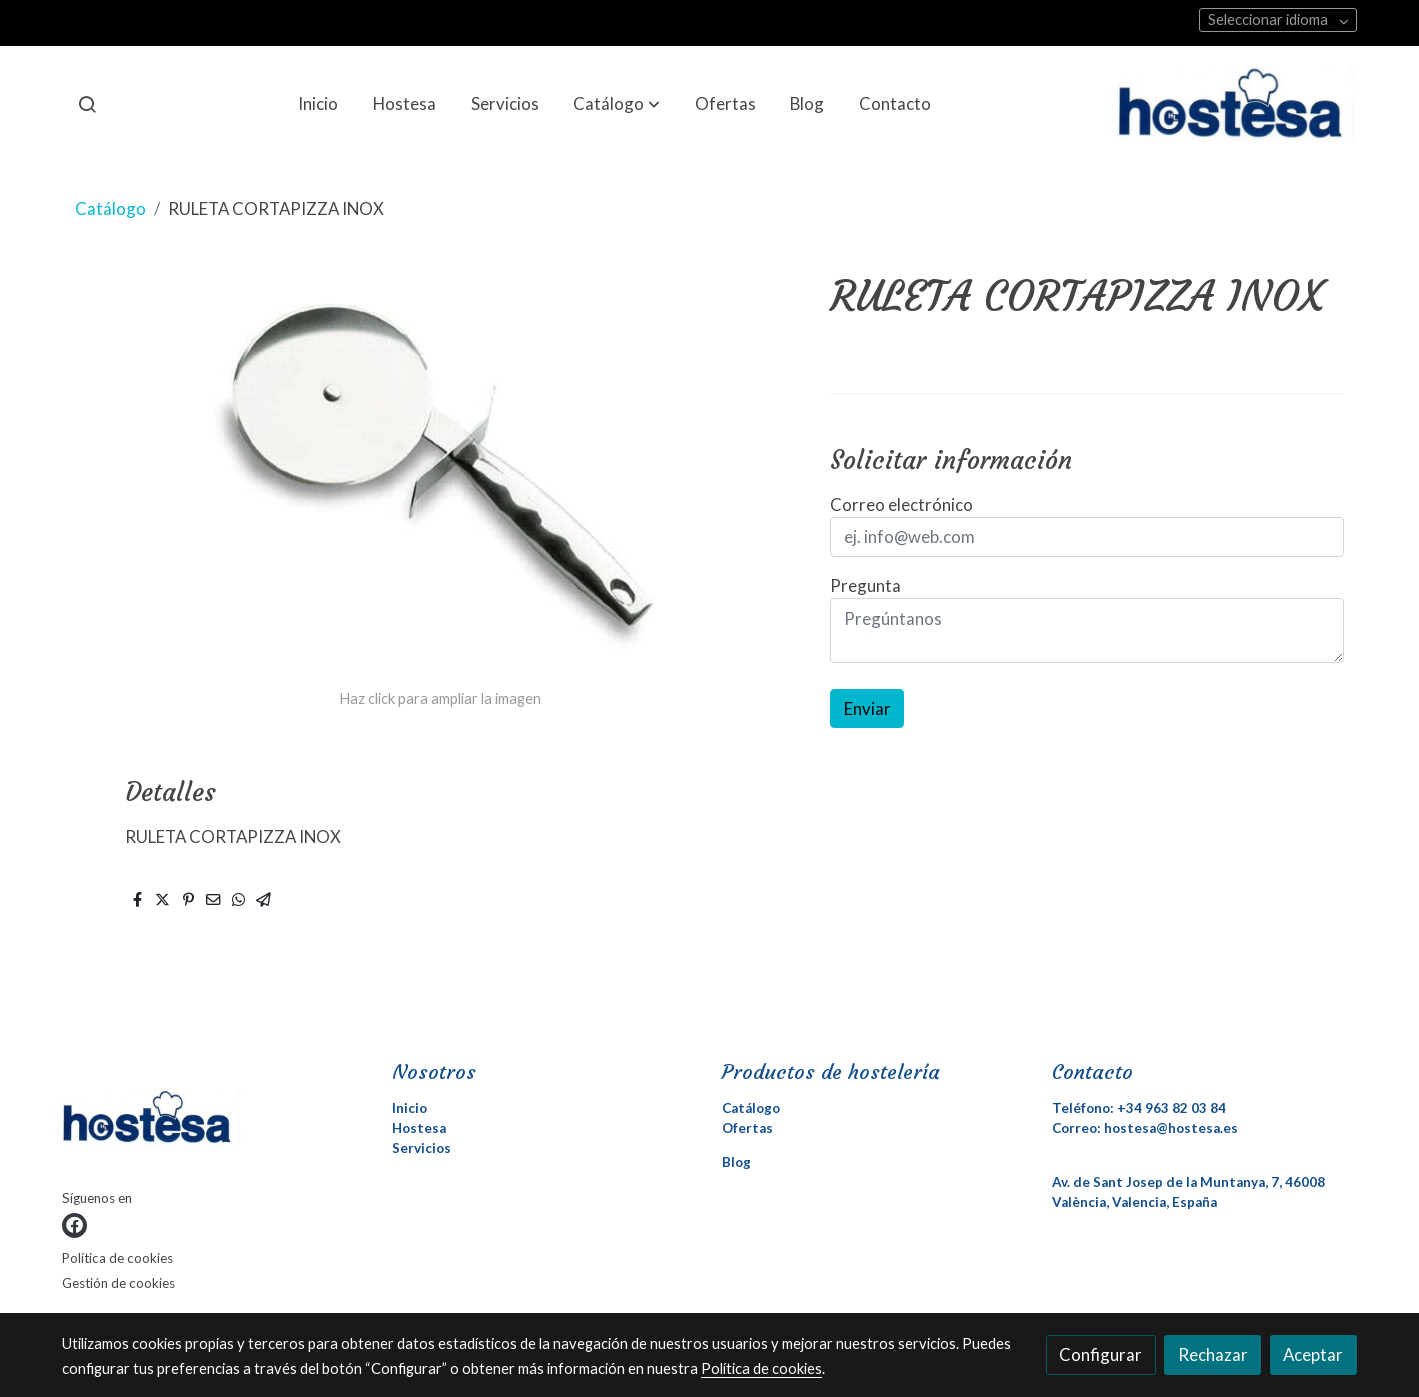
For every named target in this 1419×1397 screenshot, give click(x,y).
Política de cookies (117, 1258)
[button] (616, 104)
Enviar (867, 708)
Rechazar (1213, 1354)
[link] (1237, 104)
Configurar (1100, 1354)
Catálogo (110, 208)
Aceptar (1313, 1354)
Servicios (421, 1148)
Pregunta (865, 585)
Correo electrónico (901, 504)
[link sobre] (214, 1121)
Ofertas (747, 1128)
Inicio (409, 1108)
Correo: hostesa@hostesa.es (1145, 1128)
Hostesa (419, 1128)
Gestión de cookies (118, 1283)
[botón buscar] (87, 104)
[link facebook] (74, 1225)
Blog (736, 1162)
